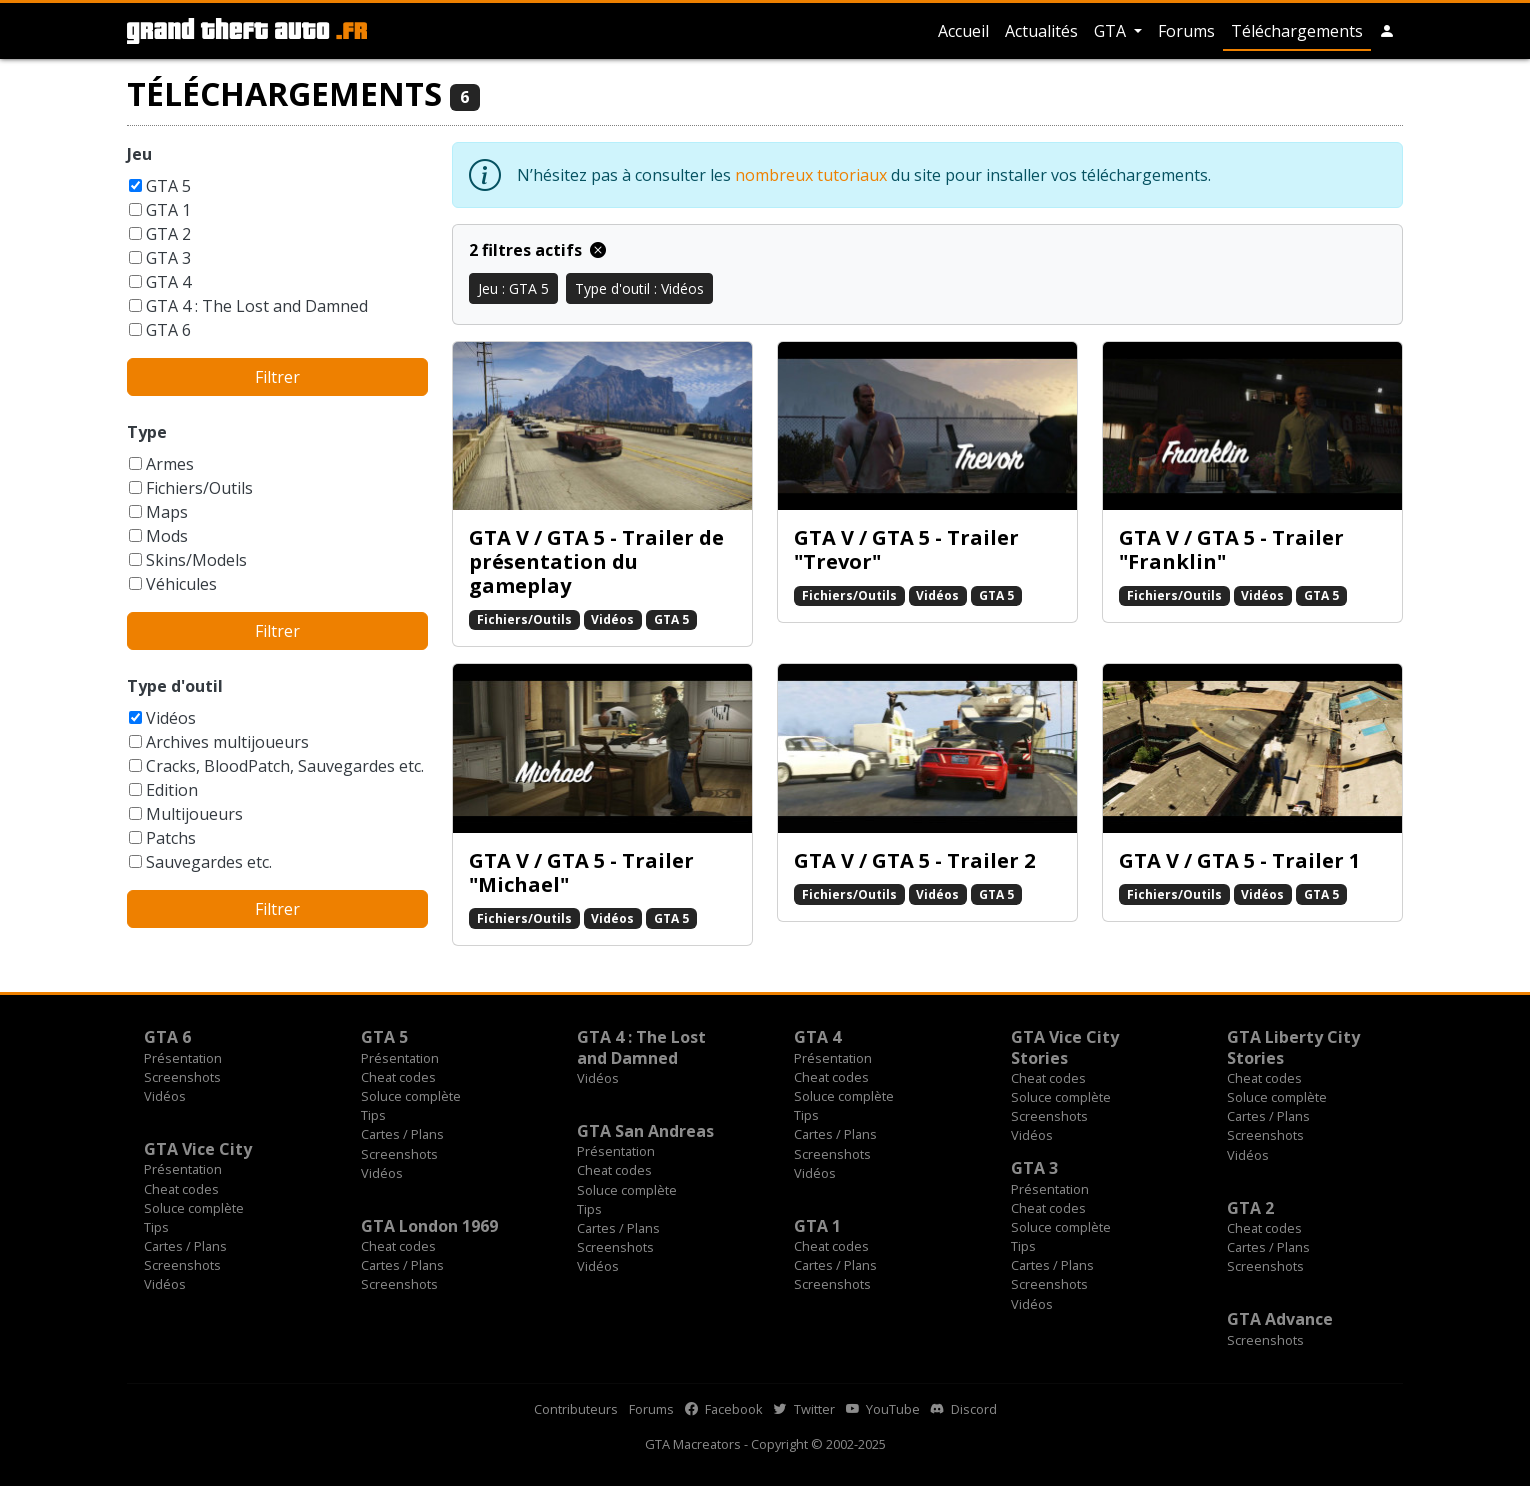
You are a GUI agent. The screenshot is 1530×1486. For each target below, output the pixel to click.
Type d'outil (175, 686)
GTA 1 (168, 210)
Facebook (724, 1409)
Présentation (183, 1058)
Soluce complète (411, 1096)
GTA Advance (1280, 1319)
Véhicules (181, 584)
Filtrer (277, 377)
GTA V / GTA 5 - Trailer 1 (1239, 860)
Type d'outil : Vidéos (639, 288)
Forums (1186, 31)
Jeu (139, 154)
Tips (373, 1115)
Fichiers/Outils (199, 488)
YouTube (883, 1409)
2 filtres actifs (537, 250)
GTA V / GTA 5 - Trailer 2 (914, 860)
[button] (1387, 31)
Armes (170, 464)
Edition (172, 790)
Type (147, 432)
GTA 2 (168, 234)
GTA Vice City (198, 1149)
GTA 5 (168, 186)
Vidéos (171, 718)
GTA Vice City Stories (1065, 1047)
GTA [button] (1112, 31)
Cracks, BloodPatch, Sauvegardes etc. (285, 766)
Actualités (1041, 31)
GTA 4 (168, 282)
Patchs (171, 838)
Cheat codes (398, 1077)
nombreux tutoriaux (811, 175)
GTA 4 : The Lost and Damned (257, 306)
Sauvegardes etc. (209, 862)
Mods (167, 536)
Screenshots (182, 1077)
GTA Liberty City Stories (1293, 1047)
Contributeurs (576, 1409)
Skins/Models (196, 560)
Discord (964, 1409)
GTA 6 (168, 330)
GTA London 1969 (429, 1226)
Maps (167, 512)
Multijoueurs (194, 814)
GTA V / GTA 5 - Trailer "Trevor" (906, 549)
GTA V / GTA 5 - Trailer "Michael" (581, 872)
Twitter (804, 1409)
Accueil (963, 31)
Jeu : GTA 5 (513, 288)
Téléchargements (1297, 31)
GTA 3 (168, 258)
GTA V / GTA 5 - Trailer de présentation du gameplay (596, 561)
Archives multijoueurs (227, 742)
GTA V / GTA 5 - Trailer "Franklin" (1231, 549)
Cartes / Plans (402, 1134)
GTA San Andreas (645, 1131)
